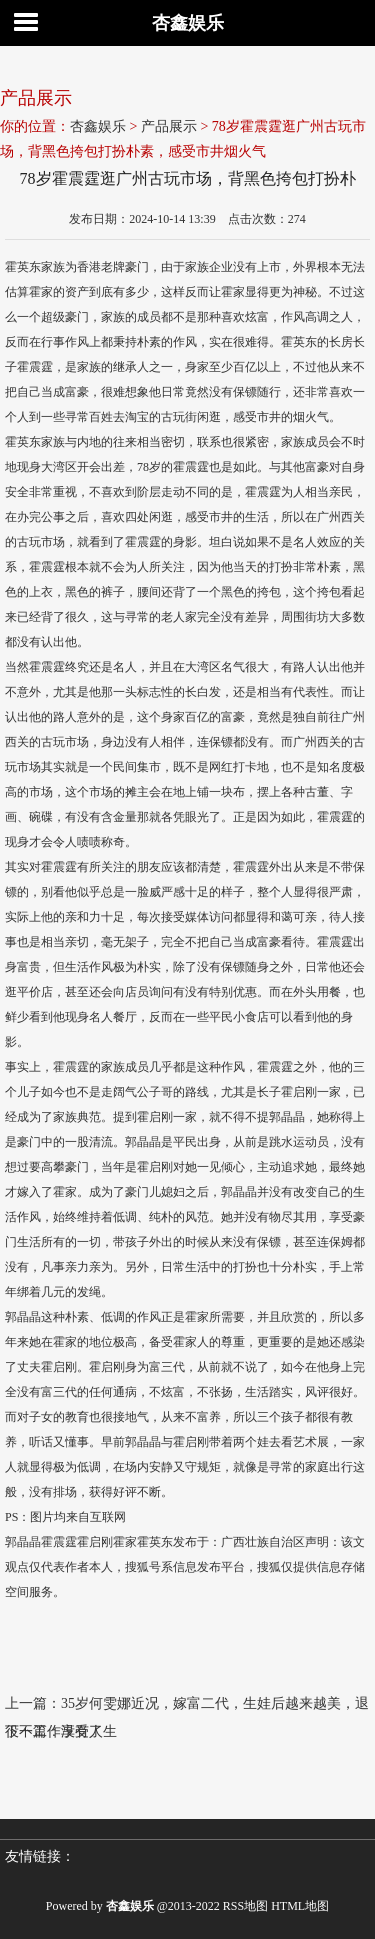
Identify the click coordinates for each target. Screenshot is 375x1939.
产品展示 (169, 126)
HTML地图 (300, 1906)
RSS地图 (245, 1906)
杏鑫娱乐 (188, 23)
